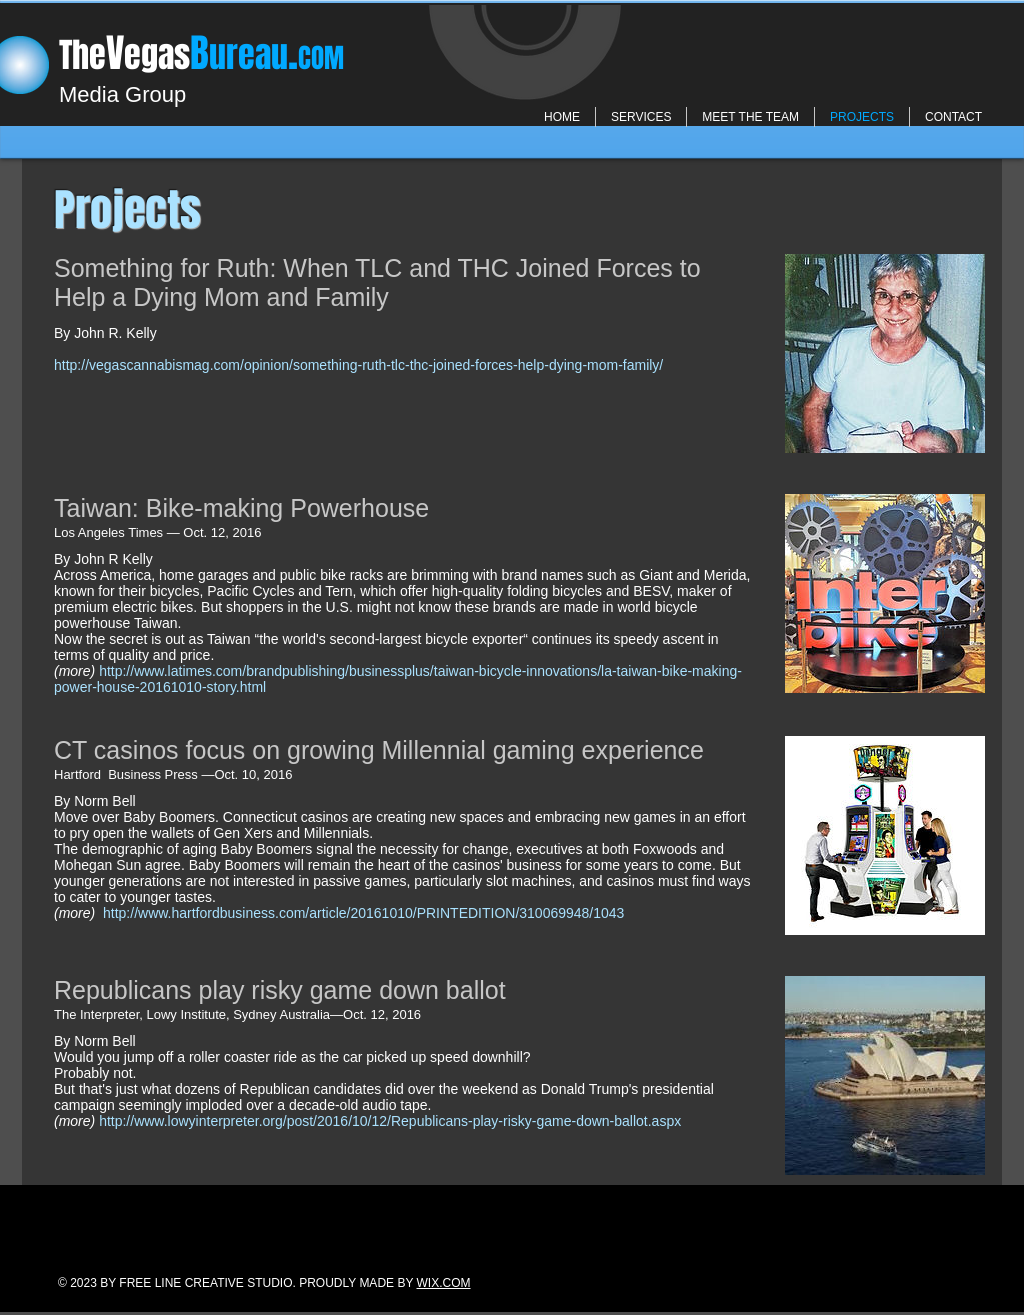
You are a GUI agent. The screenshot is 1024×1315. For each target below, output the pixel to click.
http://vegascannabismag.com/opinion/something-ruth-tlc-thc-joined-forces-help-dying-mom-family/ (358, 365)
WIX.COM (444, 1283)
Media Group (122, 94)
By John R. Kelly (105, 333)
